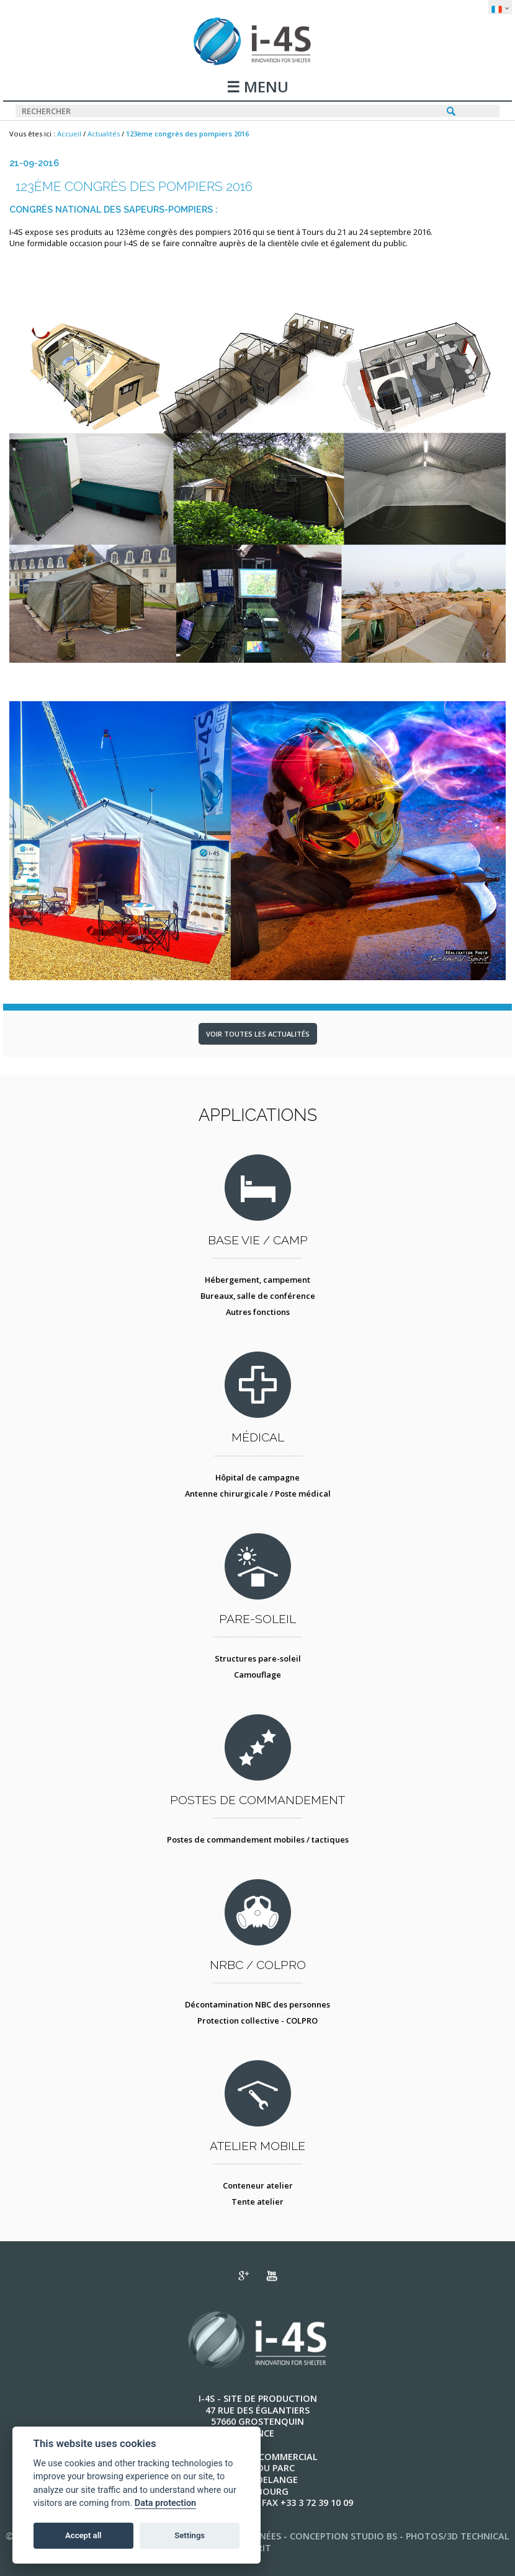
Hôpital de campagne (257, 1477)
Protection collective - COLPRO (257, 2020)
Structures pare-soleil (258, 1658)
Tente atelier (257, 2201)
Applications (258, 1115)
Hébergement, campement (257, 1279)
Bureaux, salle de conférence (257, 1295)
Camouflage (257, 1674)
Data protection (165, 2503)
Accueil (69, 133)
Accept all (83, 2535)
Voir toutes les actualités (258, 1033)
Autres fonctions (258, 1311)
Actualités (103, 133)
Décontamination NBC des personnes (257, 2004)
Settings (189, 2535)
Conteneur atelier (258, 2185)
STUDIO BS (374, 2536)
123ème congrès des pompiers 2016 (187, 133)
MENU (264, 88)
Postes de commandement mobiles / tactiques (258, 1839)
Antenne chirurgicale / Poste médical (258, 1493)
